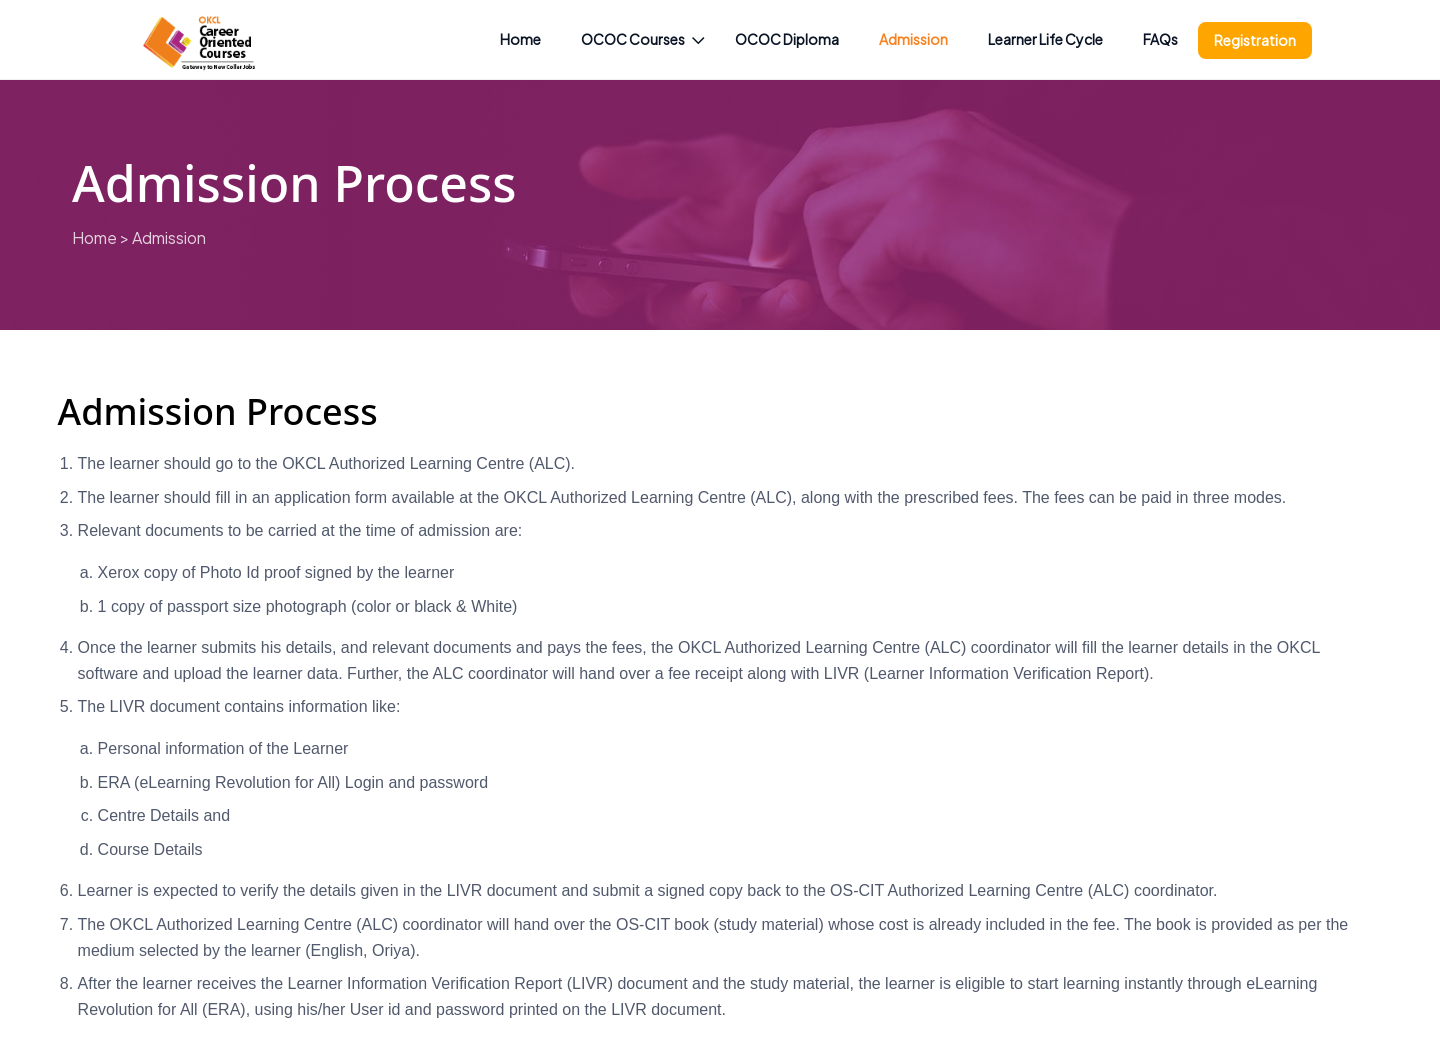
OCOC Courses (633, 39)
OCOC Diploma (787, 39)
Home (520, 39)
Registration (1255, 40)
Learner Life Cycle (1045, 39)
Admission (913, 39)
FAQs (1160, 39)
